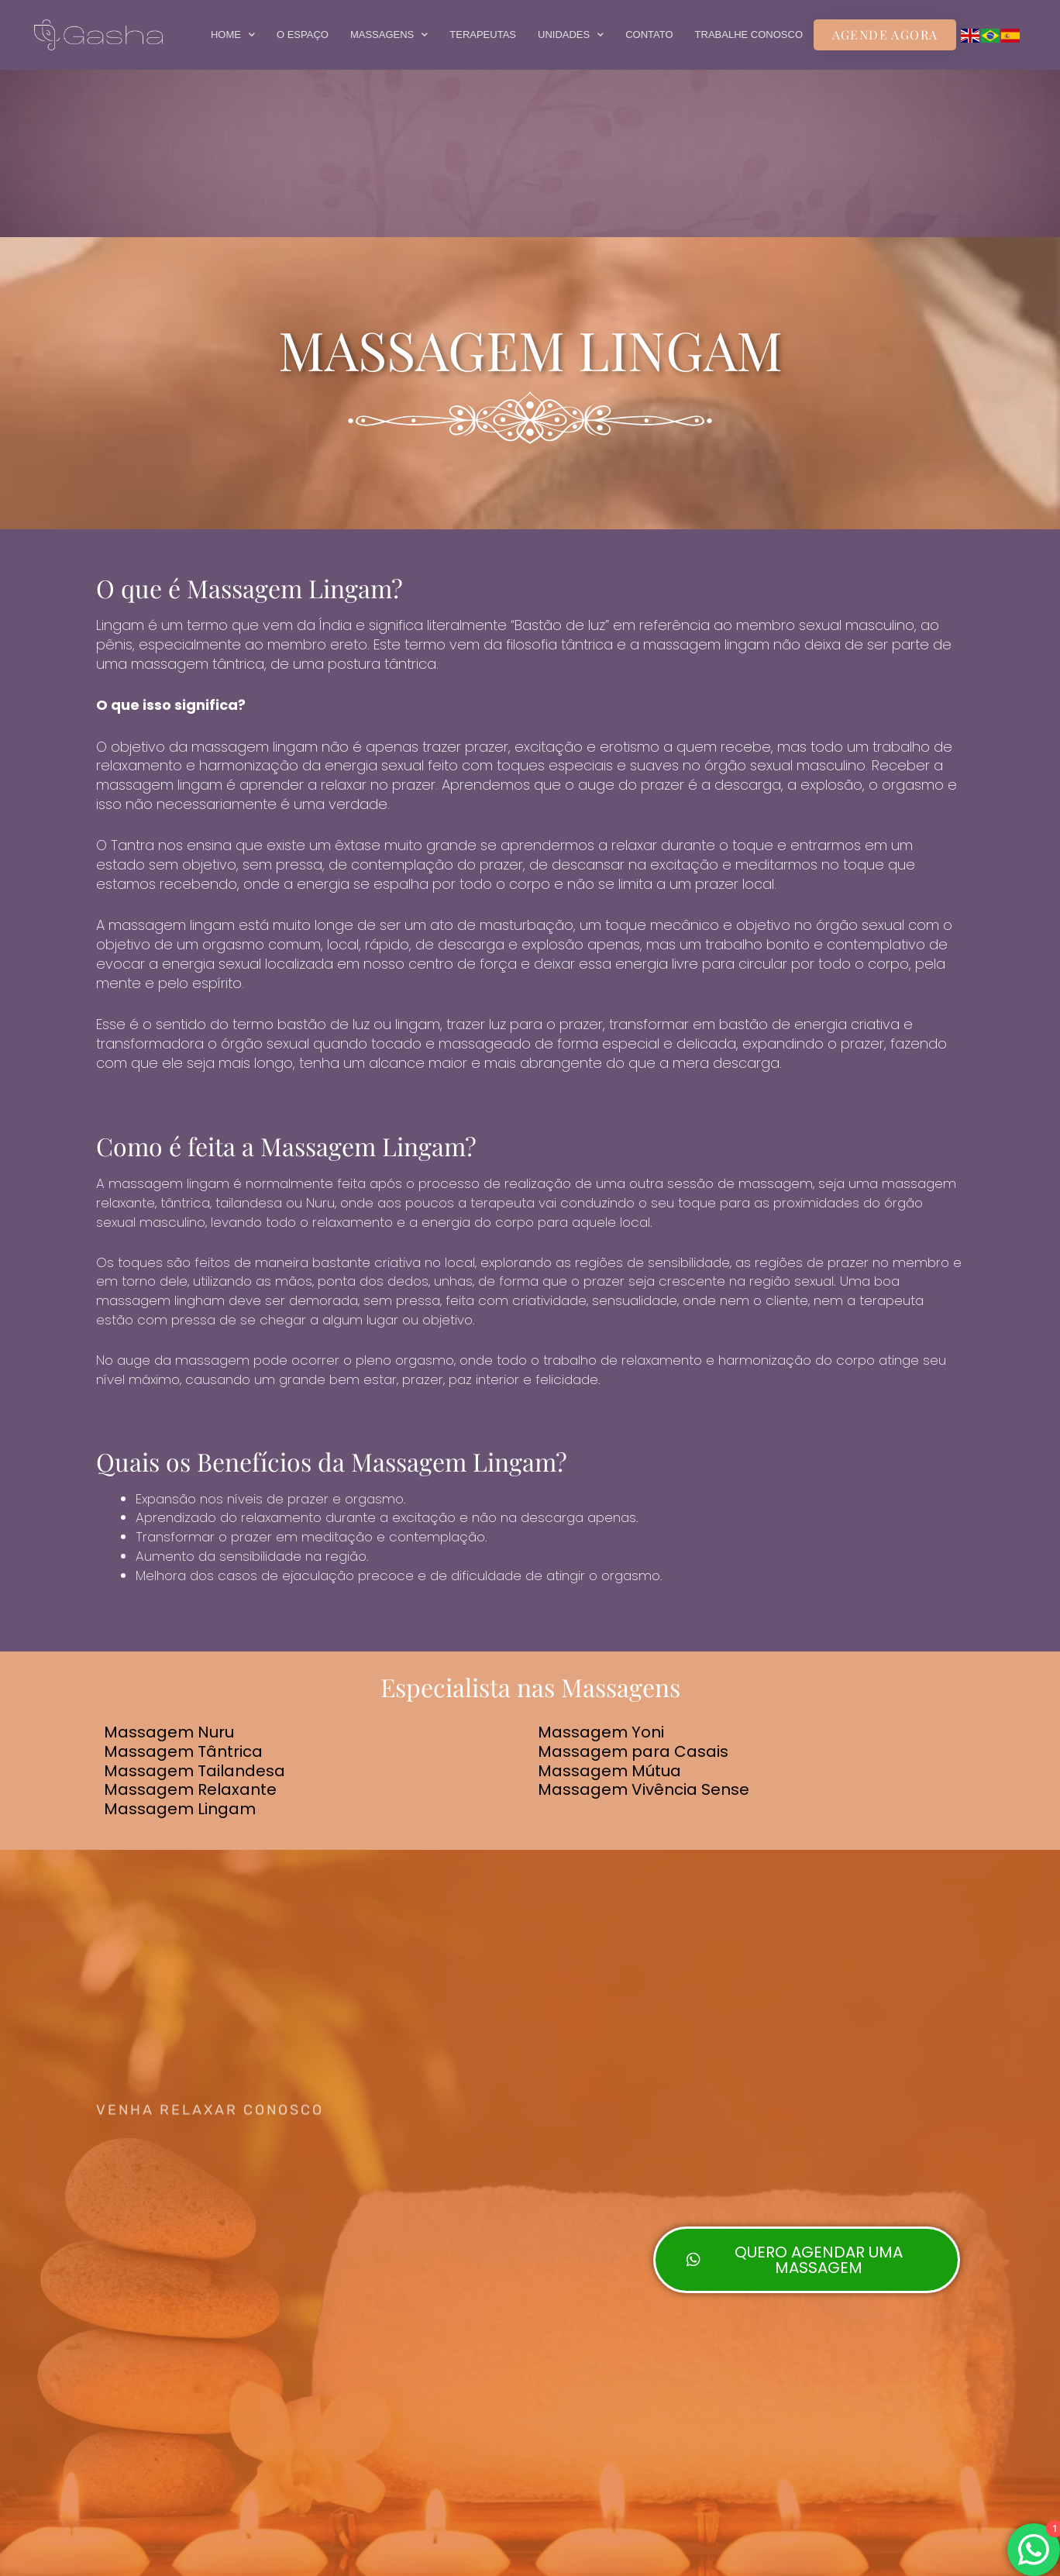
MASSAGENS (389, 34)
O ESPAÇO (303, 34)
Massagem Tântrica (183, 1751)
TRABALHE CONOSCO (749, 34)
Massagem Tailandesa (194, 1770)
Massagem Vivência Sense (643, 1789)
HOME (233, 34)
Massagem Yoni (601, 1732)
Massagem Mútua (609, 1770)
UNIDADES (571, 34)
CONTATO (649, 34)
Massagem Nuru (169, 1732)
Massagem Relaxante (190, 1789)
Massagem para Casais (633, 1751)
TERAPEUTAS (482, 34)
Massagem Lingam (180, 1809)
